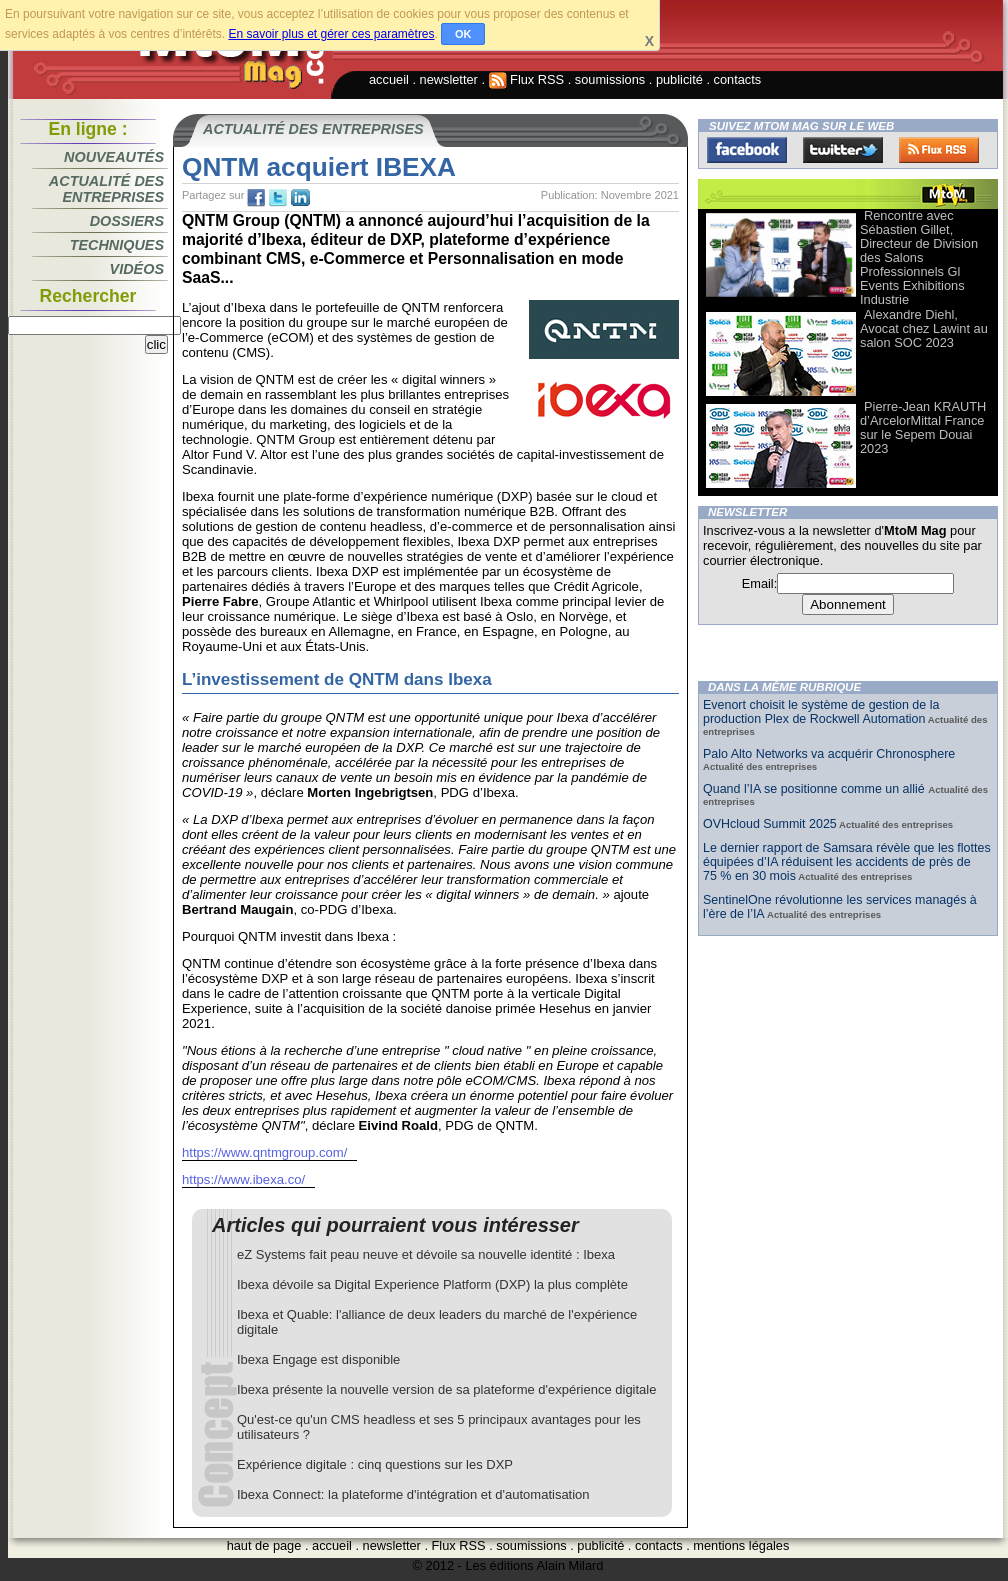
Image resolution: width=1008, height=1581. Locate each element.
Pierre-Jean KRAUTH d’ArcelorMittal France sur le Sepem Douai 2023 (923, 427)
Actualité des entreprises (106, 189)
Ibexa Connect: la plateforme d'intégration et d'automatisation (413, 1494)
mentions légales (741, 1545)
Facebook (747, 150)
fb (256, 198)
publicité (679, 79)
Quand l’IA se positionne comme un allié (815, 789)
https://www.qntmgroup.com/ (264, 1152)
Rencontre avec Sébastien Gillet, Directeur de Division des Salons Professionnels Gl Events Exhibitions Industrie (919, 257)
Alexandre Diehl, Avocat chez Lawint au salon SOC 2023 (924, 328)
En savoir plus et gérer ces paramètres (331, 34)
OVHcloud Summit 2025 (770, 824)
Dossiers (127, 221)
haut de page (264, 1545)
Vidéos (137, 269)
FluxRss (939, 150)
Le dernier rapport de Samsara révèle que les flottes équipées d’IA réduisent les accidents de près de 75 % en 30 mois (847, 862)
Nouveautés (114, 157)
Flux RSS (527, 79)
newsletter (449, 79)
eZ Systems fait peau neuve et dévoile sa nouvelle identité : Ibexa (426, 1254)
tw (278, 198)
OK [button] (463, 34)
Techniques (117, 245)
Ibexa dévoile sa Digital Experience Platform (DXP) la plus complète (432, 1284)
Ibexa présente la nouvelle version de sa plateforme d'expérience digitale (446, 1389)
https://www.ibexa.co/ (243, 1179)
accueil (389, 79)
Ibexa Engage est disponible (318, 1359)
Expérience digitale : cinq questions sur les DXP (375, 1464)
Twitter (843, 150)
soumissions (610, 79)
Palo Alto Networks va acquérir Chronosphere (829, 754)
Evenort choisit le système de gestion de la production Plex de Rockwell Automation (821, 712)
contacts (738, 79)
